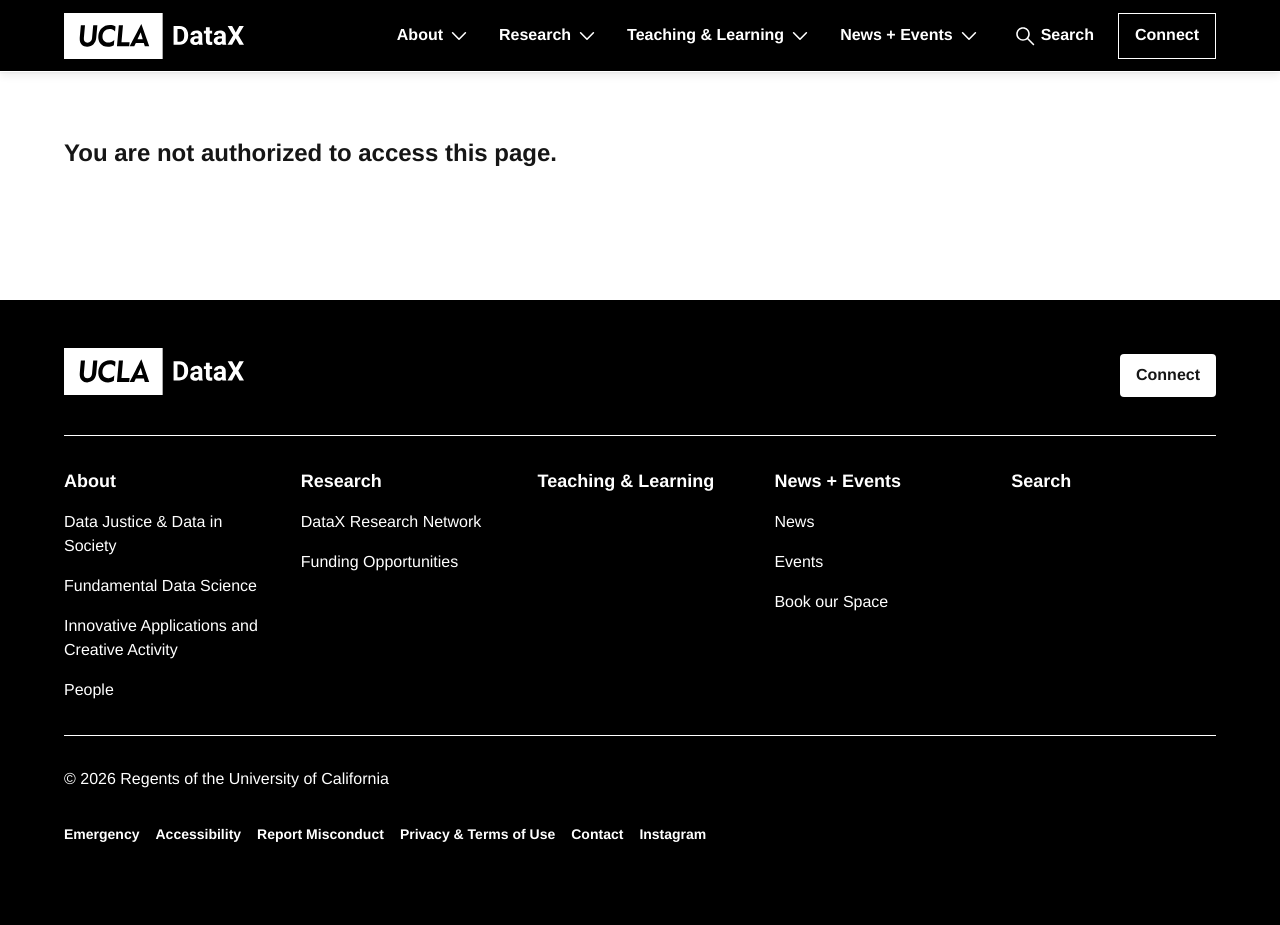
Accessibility (198, 834)
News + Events (896, 35)
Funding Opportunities (379, 562)
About (420, 35)
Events (798, 562)
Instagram (672, 834)
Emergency (101, 834)
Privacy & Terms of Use (477, 834)
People (89, 690)
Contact (597, 834)
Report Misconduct (320, 834)
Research (535, 35)
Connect (1167, 35)
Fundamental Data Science (160, 586)
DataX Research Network (391, 522)
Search (1067, 35)
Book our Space (831, 602)
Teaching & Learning (705, 35)
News (794, 522)
